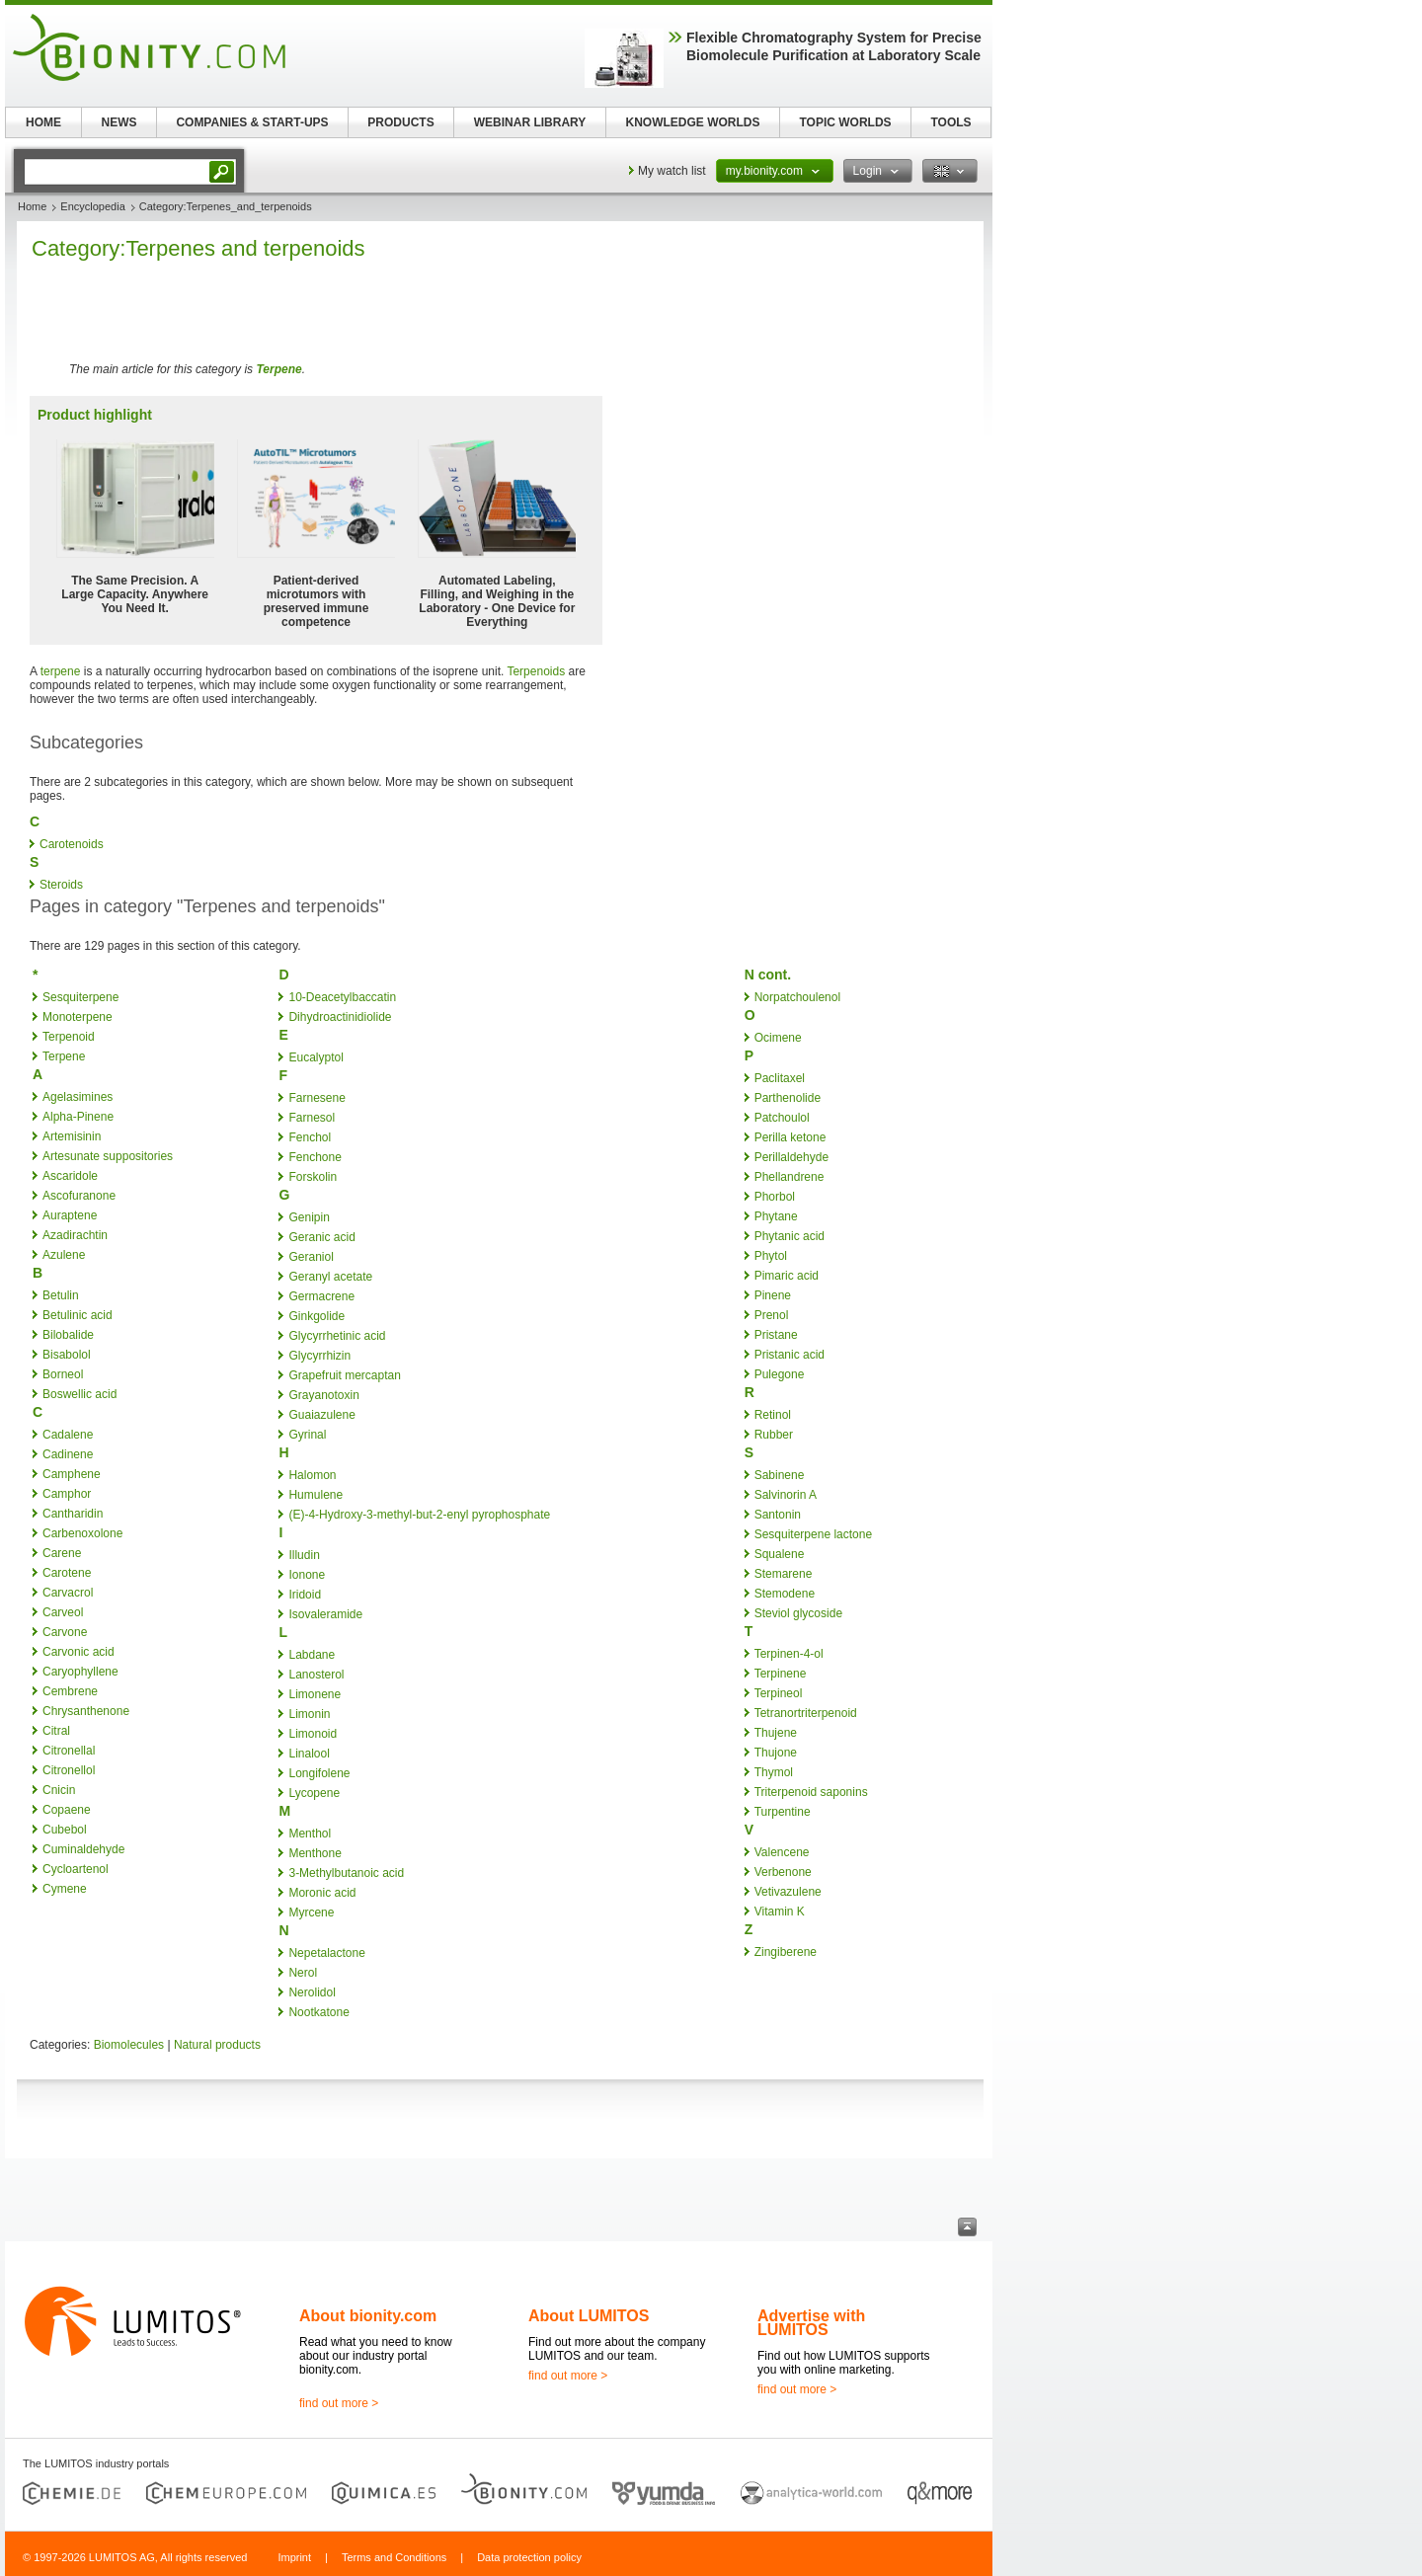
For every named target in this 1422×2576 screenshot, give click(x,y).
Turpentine (782, 1812)
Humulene (315, 1495)
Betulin (60, 1295)
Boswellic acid (79, 1394)
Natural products (217, 2045)
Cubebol (64, 1829)
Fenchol (309, 1137)
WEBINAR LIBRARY (530, 122)
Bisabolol (66, 1355)
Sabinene (779, 1475)
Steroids (61, 885)
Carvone (64, 1632)
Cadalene (67, 1435)
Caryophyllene (80, 1671)
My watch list (672, 171)
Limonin (309, 1714)
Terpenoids (536, 671)
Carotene (66, 1573)
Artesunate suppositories (107, 1156)
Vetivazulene (788, 1892)
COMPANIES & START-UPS (252, 122)
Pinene (772, 1295)
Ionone (306, 1575)
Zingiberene (785, 1952)
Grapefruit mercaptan (344, 1375)
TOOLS (950, 122)
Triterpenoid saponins (811, 1792)
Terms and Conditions (394, 2557)
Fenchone (314, 1157)
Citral (56, 1731)
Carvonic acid (78, 1652)
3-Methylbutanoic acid (346, 1873)
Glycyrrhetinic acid (336, 1336)
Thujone (775, 1752)
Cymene (64, 1889)
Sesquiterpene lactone (813, 1534)
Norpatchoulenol (797, 997)
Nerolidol (311, 1992)
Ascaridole (70, 1176)
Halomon (312, 1475)
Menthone (314, 1853)
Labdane (311, 1655)
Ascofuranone (79, 1196)
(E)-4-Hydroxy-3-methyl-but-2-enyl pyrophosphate (419, 1515)
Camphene (71, 1474)
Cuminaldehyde (83, 1849)
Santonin (777, 1515)
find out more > (338, 2403)
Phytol (770, 1256)
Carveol (62, 1612)
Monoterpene (77, 1017)
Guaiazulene (321, 1415)
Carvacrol (67, 1593)
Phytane (776, 1216)
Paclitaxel (779, 1078)
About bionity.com (367, 2315)
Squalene (779, 1554)
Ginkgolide (316, 1316)
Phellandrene (789, 1177)
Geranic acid (321, 1237)
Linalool (308, 1753)
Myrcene (311, 1912)
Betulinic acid (77, 1315)
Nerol (302, 1973)
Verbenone (783, 1872)
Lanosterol (316, 1674)
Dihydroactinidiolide (339, 1017)
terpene (60, 671)
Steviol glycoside (798, 1613)
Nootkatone (318, 2012)
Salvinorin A (785, 1495)
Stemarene (783, 1574)
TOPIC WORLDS (845, 122)
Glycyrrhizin (319, 1356)
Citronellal (68, 1750)
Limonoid (312, 1734)
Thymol (773, 1772)
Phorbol (774, 1197)
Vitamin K (779, 1911)
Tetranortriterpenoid (805, 1713)
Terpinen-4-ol (789, 1654)
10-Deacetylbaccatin (342, 997)
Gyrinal (307, 1435)
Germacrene (321, 1296)
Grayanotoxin (323, 1395)
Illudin (303, 1555)
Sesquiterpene (80, 997)
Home (32, 206)
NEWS (119, 122)
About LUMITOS (588, 2315)
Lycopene (314, 1793)
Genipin (308, 1217)
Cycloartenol (75, 1869)
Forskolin (312, 1177)
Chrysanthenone (85, 1711)
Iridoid (304, 1594)
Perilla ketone (790, 1137)
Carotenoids (72, 844)
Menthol (309, 1833)
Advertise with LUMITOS (811, 2322)
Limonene (314, 1694)
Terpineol (778, 1693)
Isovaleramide (325, 1614)
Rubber (773, 1435)
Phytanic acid (789, 1236)
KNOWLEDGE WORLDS (693, 122)
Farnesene (316, 1098)
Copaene (66, 1810)
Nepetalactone (326, 1953)
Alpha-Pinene (78, 1117)
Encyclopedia (92, 206)
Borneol (62, 1374)
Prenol (771, 1315)
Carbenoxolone (82, 1533)
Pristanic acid (789, 1355)
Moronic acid (322, 1893)
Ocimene (778, 1038)
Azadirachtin (75, 1235)
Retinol (772, 1415)
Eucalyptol (315, 1057)
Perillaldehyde (791, 1157)
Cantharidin (72, 1514)
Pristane (776, 1335)
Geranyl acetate (330, 1277)
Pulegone (779, 1374)
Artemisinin (71, 1136)
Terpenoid (68, 1037)
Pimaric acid (786, 1276)
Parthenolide (787, 1098)
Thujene (775, 1733)
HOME (43, 122)
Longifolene (319, 1773)
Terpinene (780, 1673)
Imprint (294, 2557)
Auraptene (69, 1215)
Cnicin (58, 1790)
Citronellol (68, 1770)
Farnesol (311, 1118)
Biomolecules (129, 2045)
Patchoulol (782, 1118)
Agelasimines (77, 1097)
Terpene (278, 369)
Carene (61, 1553)
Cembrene (70, 1691)
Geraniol (310, 1257)
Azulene (63, 1255)
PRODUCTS (400, 122)
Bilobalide (68, 1335)
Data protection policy (529, 2557)
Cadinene (67, 1454)
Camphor (66, 1494)
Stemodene (784, 1593)
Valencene (782, 1852)
